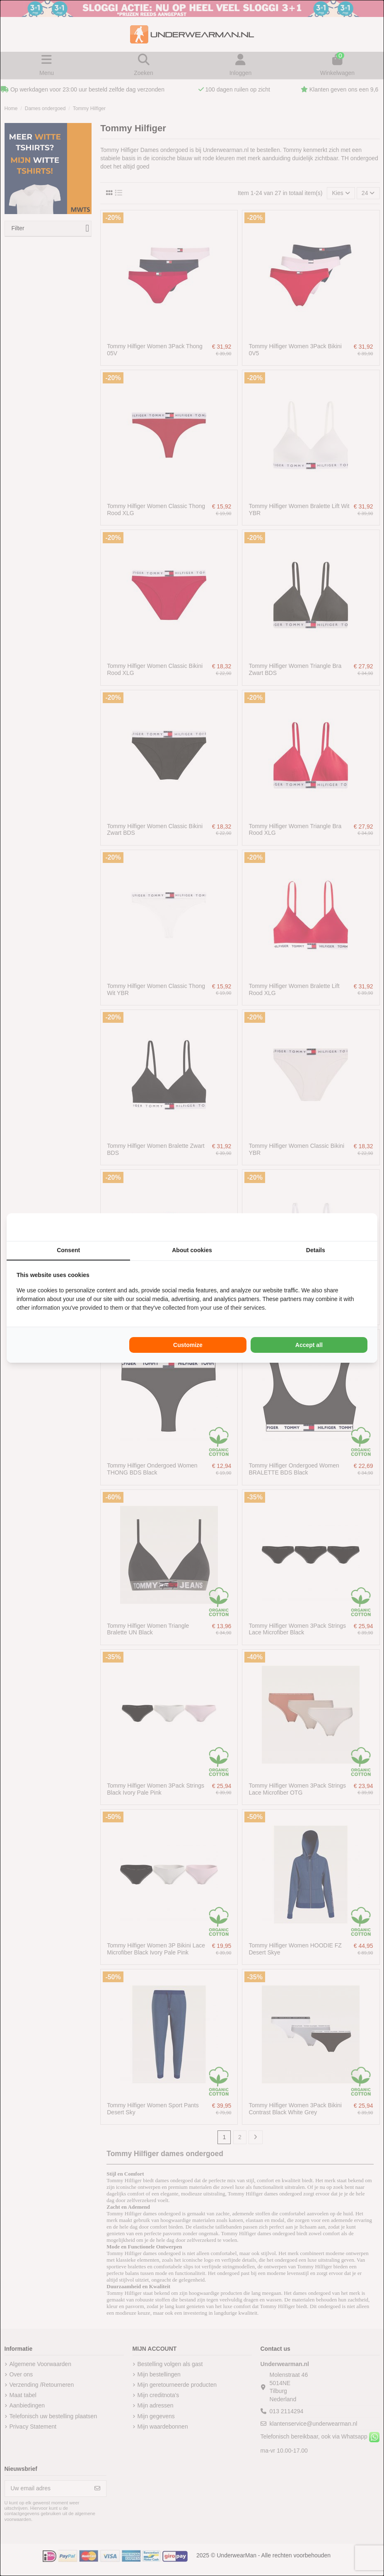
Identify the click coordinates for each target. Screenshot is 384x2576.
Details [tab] (315, 1250)
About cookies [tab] (192, 1250)
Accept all (309, 1345)
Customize (188, 1345)
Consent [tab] (68, 1250)
